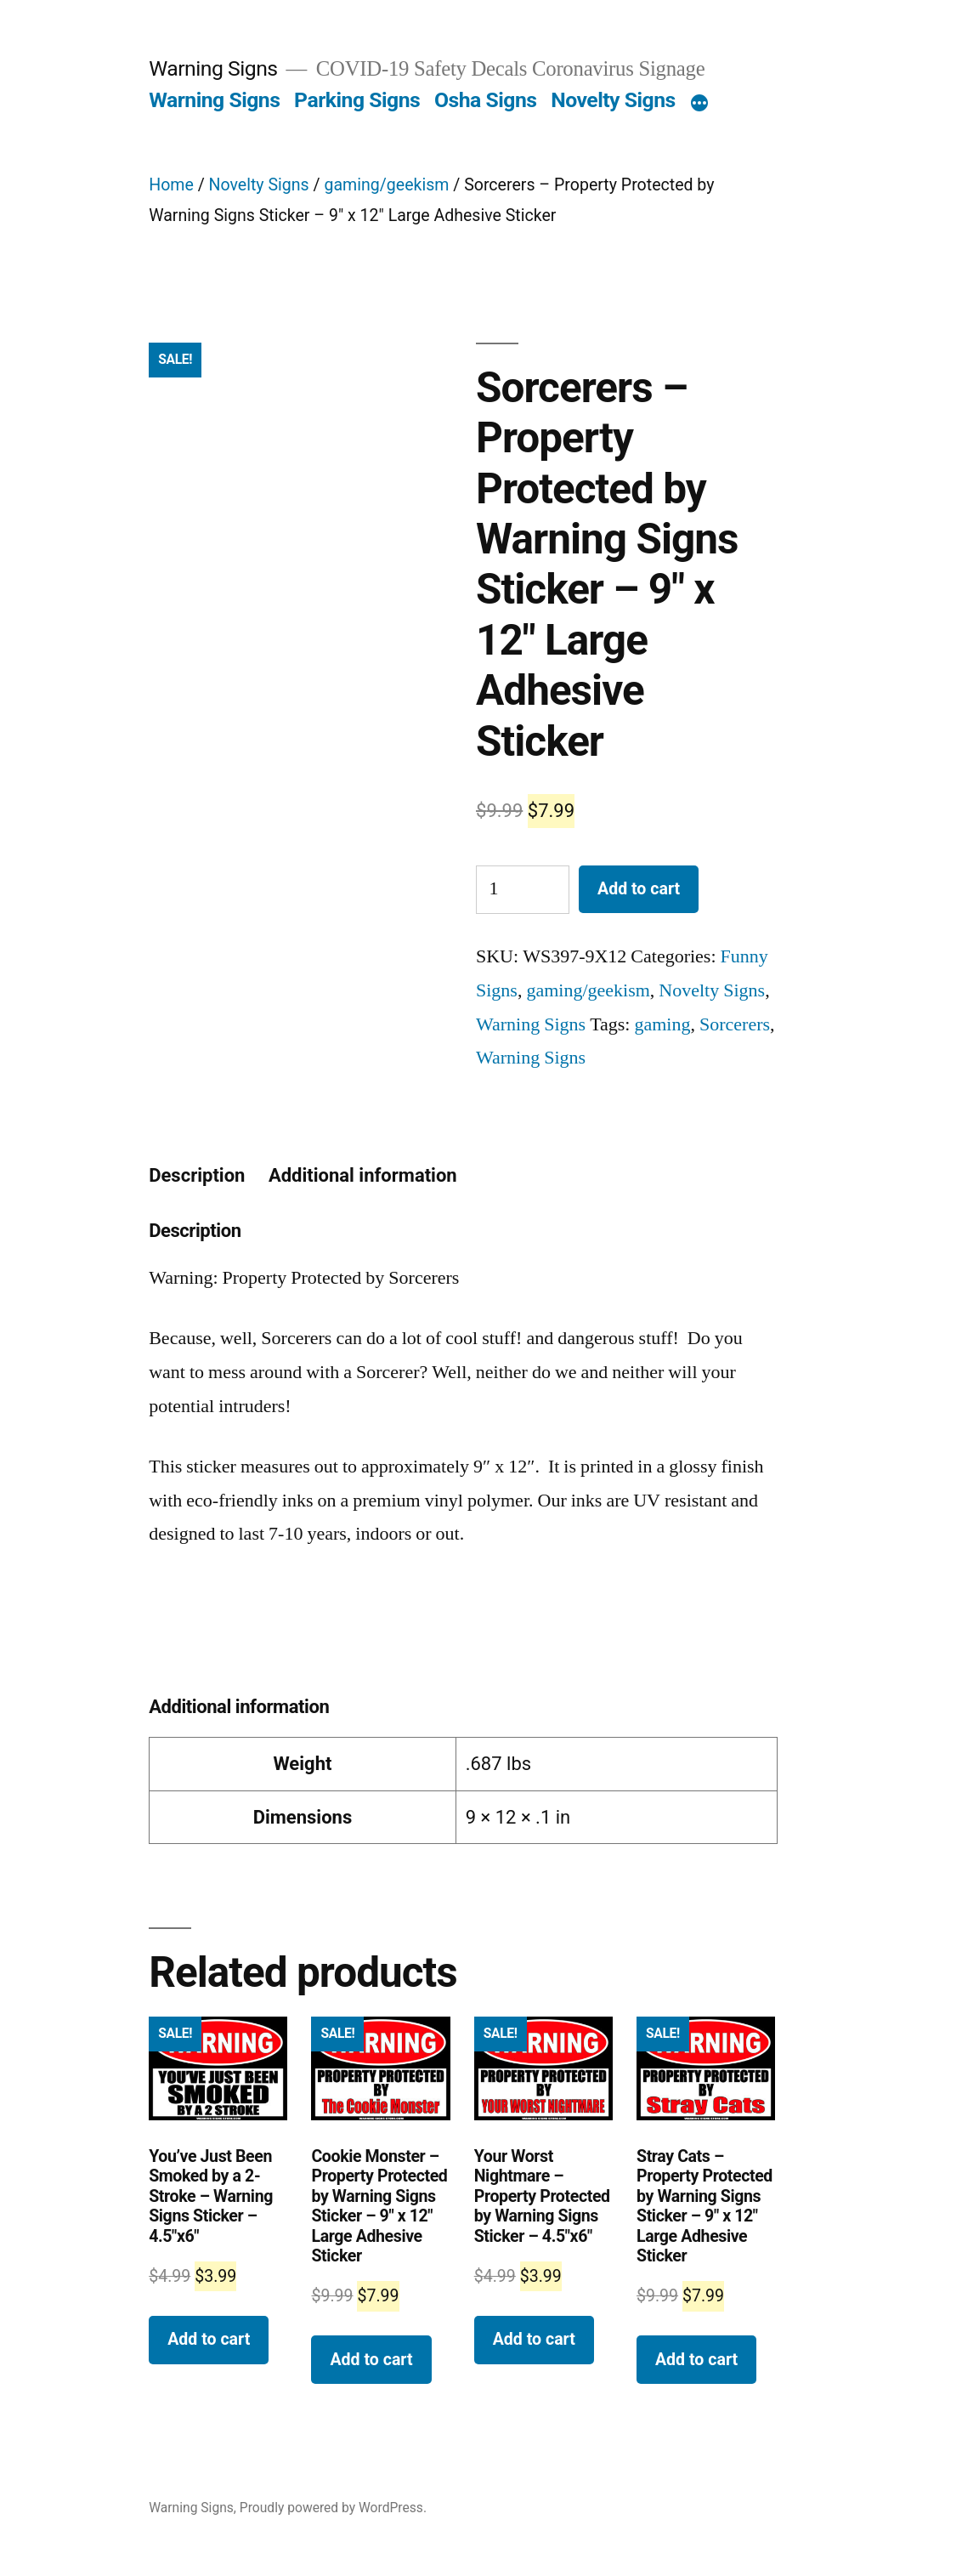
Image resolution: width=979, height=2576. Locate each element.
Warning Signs (213, 68)
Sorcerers (734, 1024)
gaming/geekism (386, 185)
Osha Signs (485, 100)
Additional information (363, 1175)
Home (171, 185)
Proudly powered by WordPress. (333, 2507)
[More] (699, 104)
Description (197, 1175)
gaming (662, 1024)
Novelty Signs (613, 100)
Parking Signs (357, 100)
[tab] (197, 1176)
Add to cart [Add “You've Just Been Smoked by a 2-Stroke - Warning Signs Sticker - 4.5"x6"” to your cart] (208, 2339)
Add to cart (638, 889)
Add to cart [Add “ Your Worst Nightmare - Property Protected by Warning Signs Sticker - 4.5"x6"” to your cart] (534, 2339)
